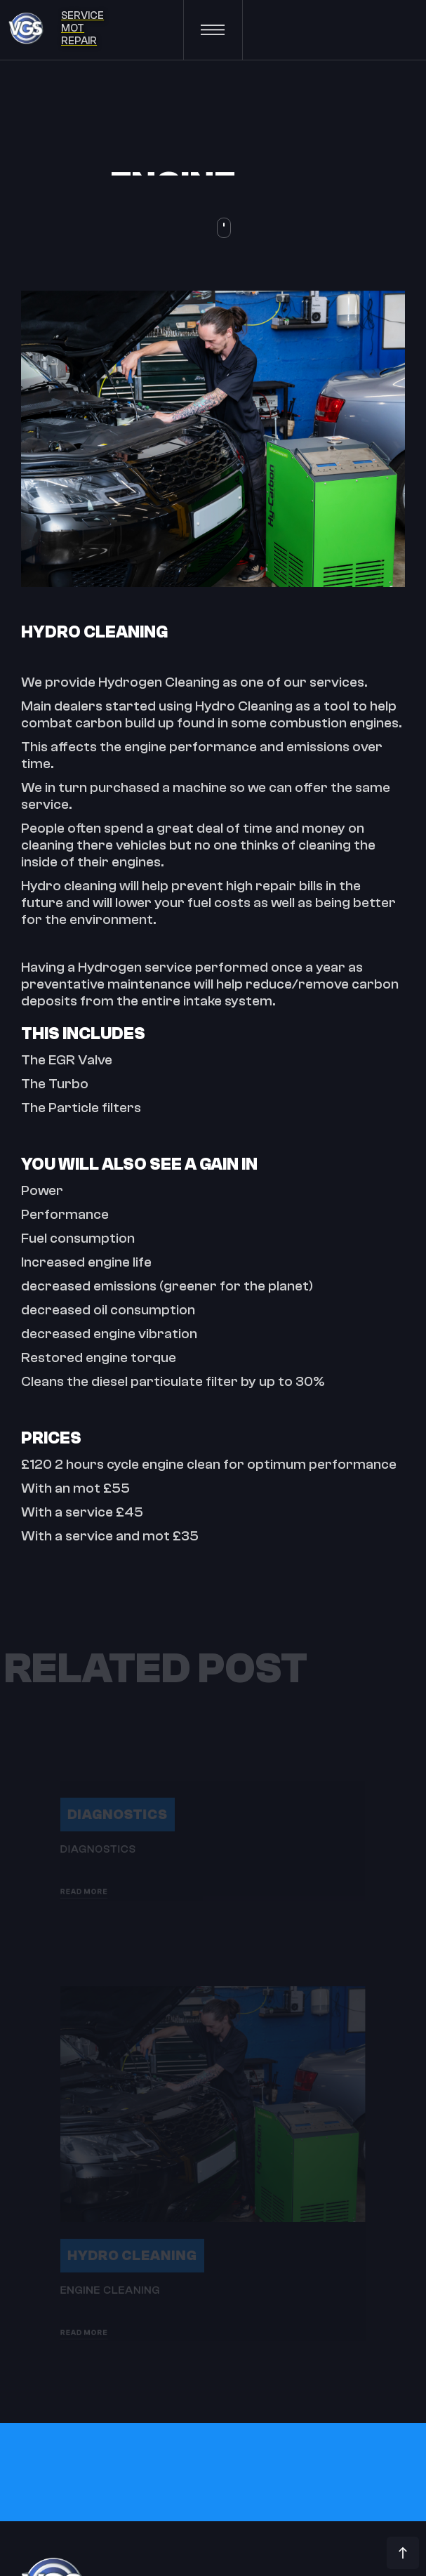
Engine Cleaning (86, 2320)
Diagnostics (95, 1812)
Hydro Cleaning (114, 2277)
